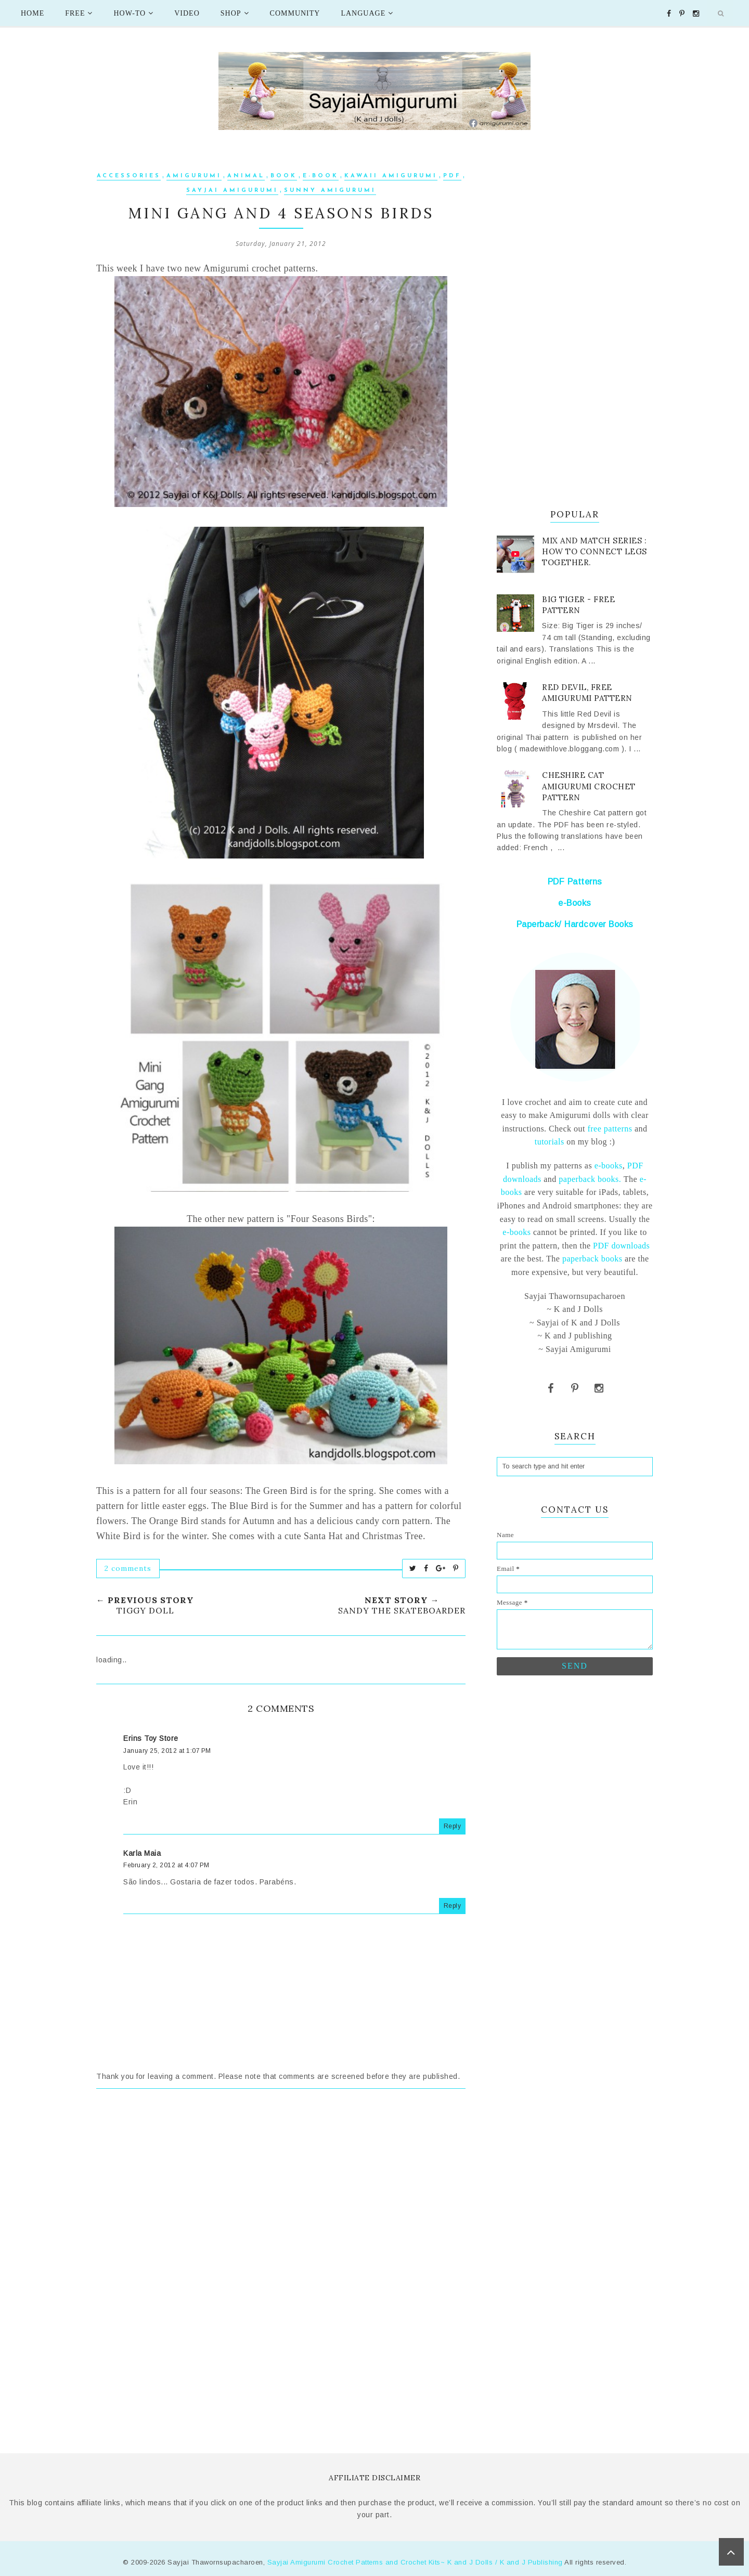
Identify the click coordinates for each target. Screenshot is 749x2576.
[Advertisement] (281, 2193)
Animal (246, 176)
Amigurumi (194, 176)
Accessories (129, 176)
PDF (452, 176)
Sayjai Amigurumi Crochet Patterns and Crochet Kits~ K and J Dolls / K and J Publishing (415, 2562)
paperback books (592, 1258)
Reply (452, 1826)
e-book (321, 176)
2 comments (128, 1568)
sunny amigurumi (330, 190)
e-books (609, 1165)
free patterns (608, 1128)
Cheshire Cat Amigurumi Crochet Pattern (589, 786)
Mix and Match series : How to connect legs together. (594, 551)
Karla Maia (142, 1853)
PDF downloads (621, 1245)
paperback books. (590, 1179)
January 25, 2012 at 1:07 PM (167, 1750)
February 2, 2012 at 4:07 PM (166, 1865)
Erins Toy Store (150, 1738)
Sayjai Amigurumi (232, 190)
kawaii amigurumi (390, 176)
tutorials (549, 1141)
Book (283, 176)
